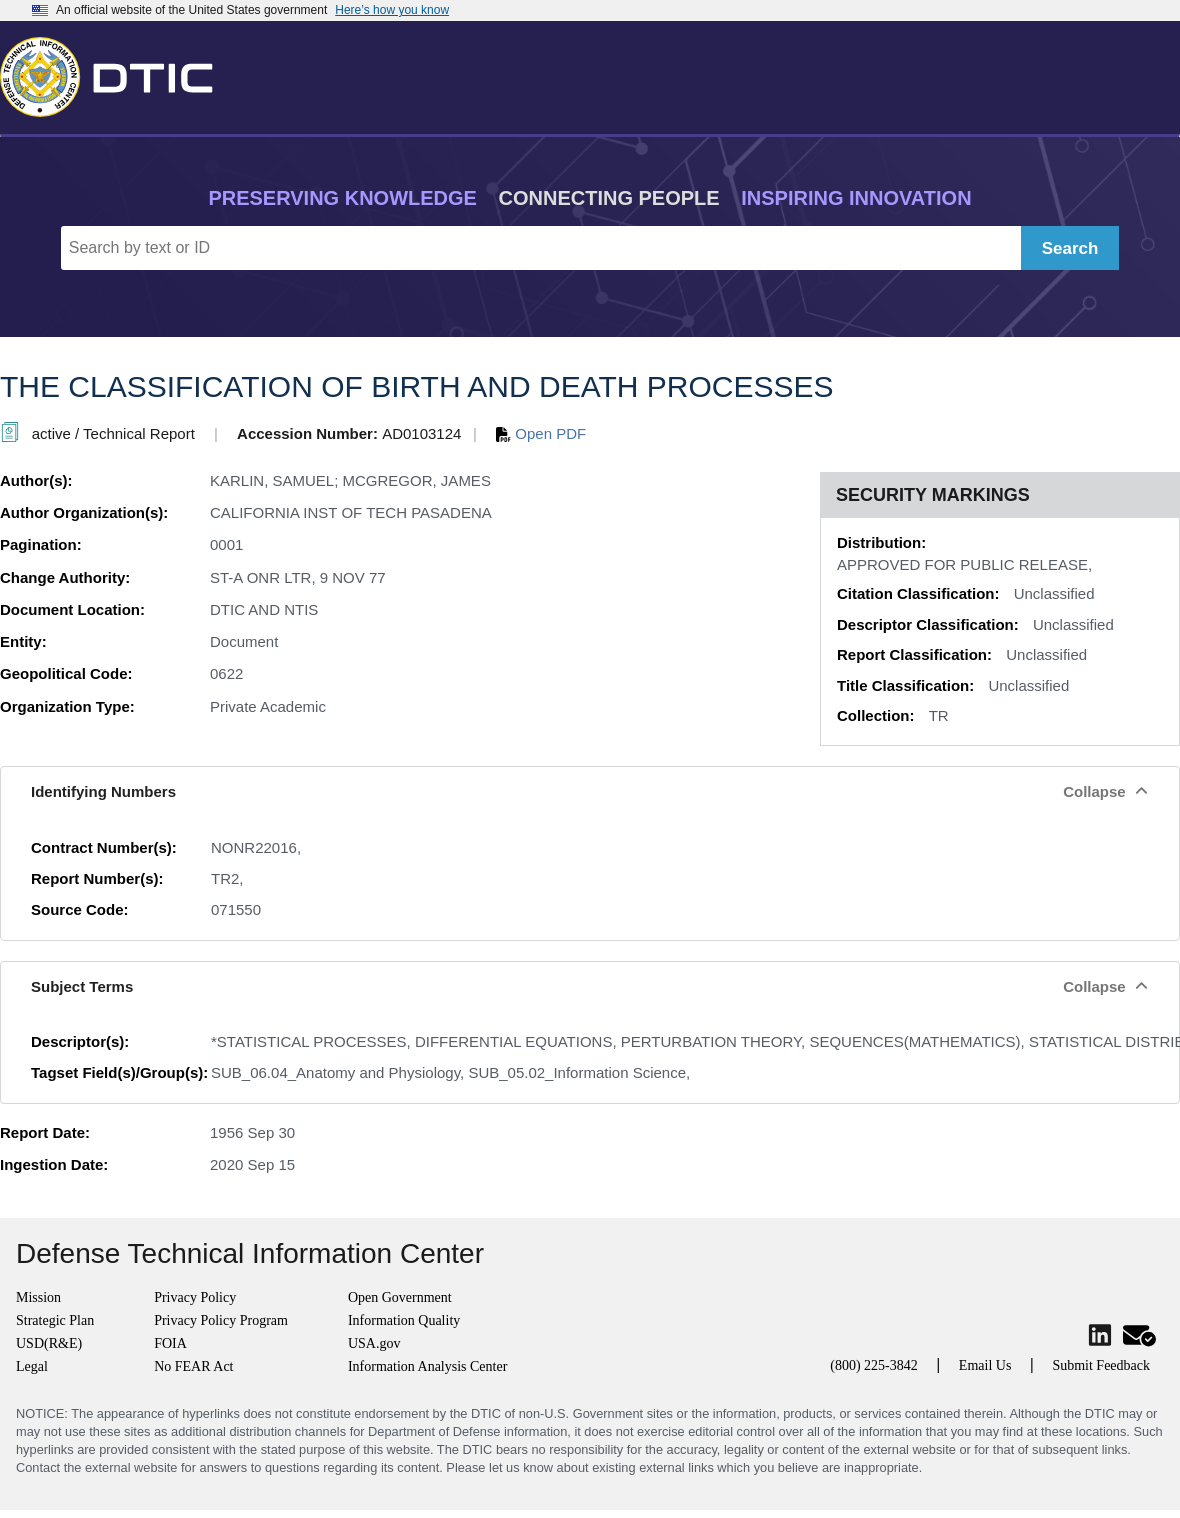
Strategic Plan (55, 1320)
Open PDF (541, 433)
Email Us (985, 1365)
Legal (32, 1366)
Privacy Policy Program (221, 1320)
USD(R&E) (49, 1343)
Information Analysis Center (427, 1366)
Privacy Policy (195, 1297)
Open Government (400, 1297)
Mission (38, 1297)
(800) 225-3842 (874, 1365)
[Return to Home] (115, 73)
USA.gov (374, 1343)
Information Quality (404, 1320)
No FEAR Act (193, 1366)
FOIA (170, 1343)
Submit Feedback (1101, 1365)
